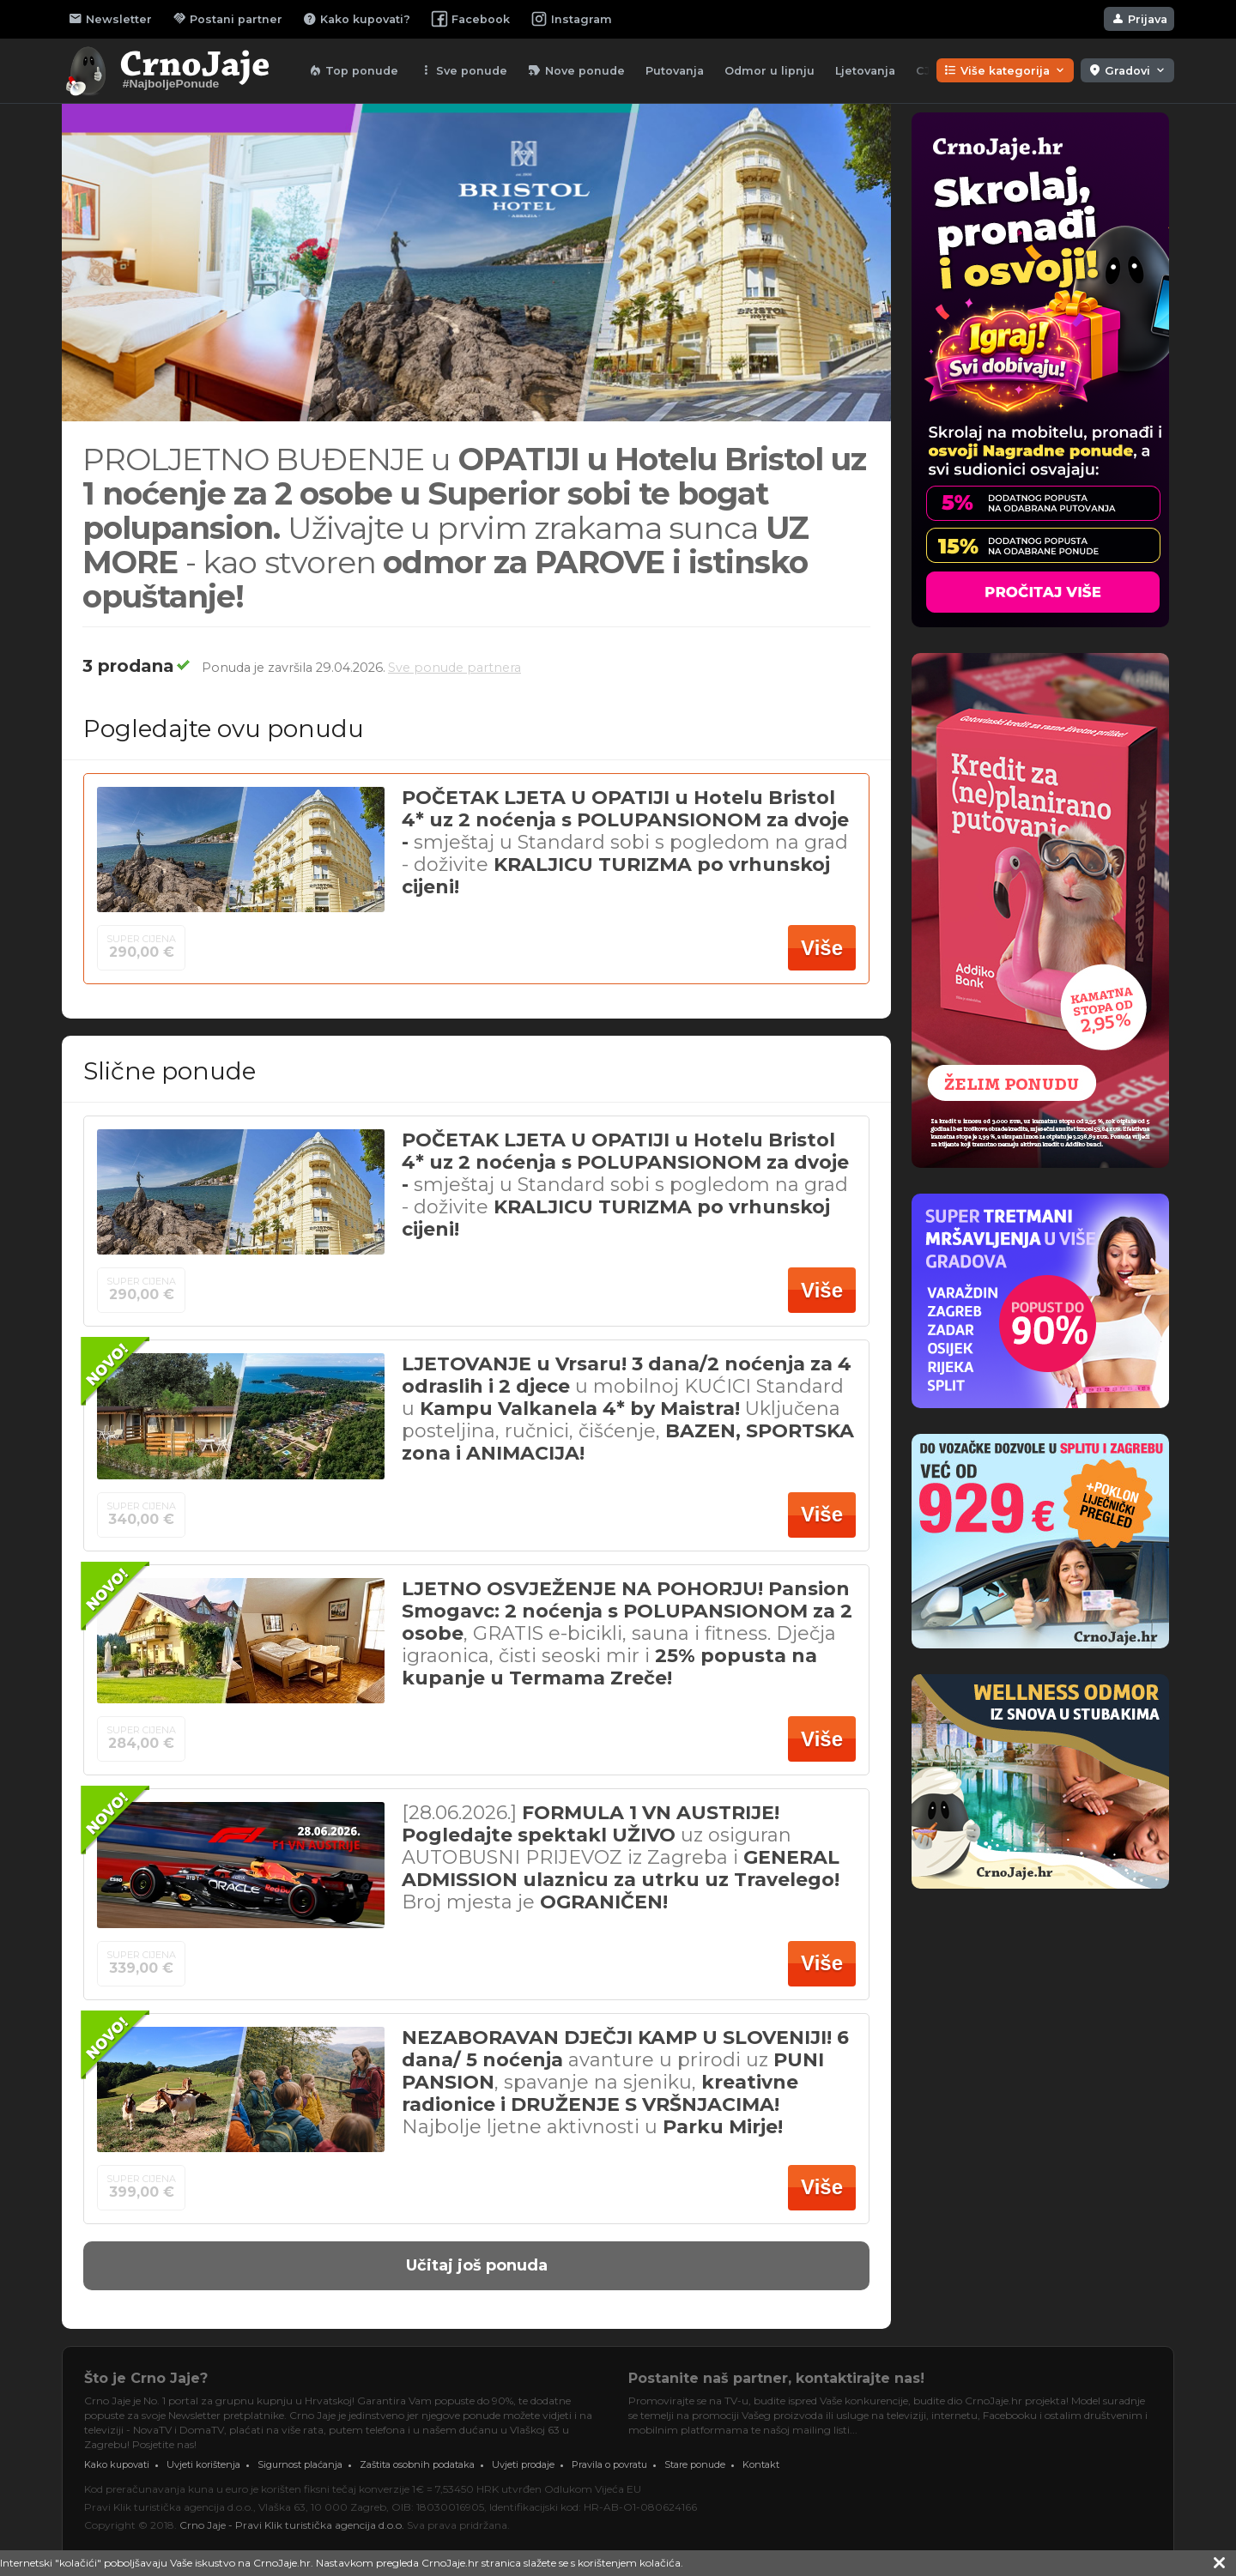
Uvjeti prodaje (523, 2464)
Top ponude (353, 70)
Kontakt (760, 2464)
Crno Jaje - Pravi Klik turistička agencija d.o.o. (291, 2525)
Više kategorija (1005, 70)
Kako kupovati (116, 2464)
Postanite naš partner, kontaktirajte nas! (776, 2378)
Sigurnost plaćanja (300, 2464)
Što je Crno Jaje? (146, 2378)
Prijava (1139, 18)
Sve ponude (463, 70)
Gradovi (1127, 70)
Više (822, 947)
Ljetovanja (865, 70)
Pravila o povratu (609, 2464)
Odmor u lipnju (769, 70)
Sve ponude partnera (454, 667)
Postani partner (227, 18)
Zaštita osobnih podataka (417, 2464)
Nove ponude (576, 70)
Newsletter (110, 18)
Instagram (571, 18)
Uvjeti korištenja (203, 2464)
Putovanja (674, 70)
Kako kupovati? (356, 18)
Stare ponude (694, 2464)
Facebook (470, 18)
